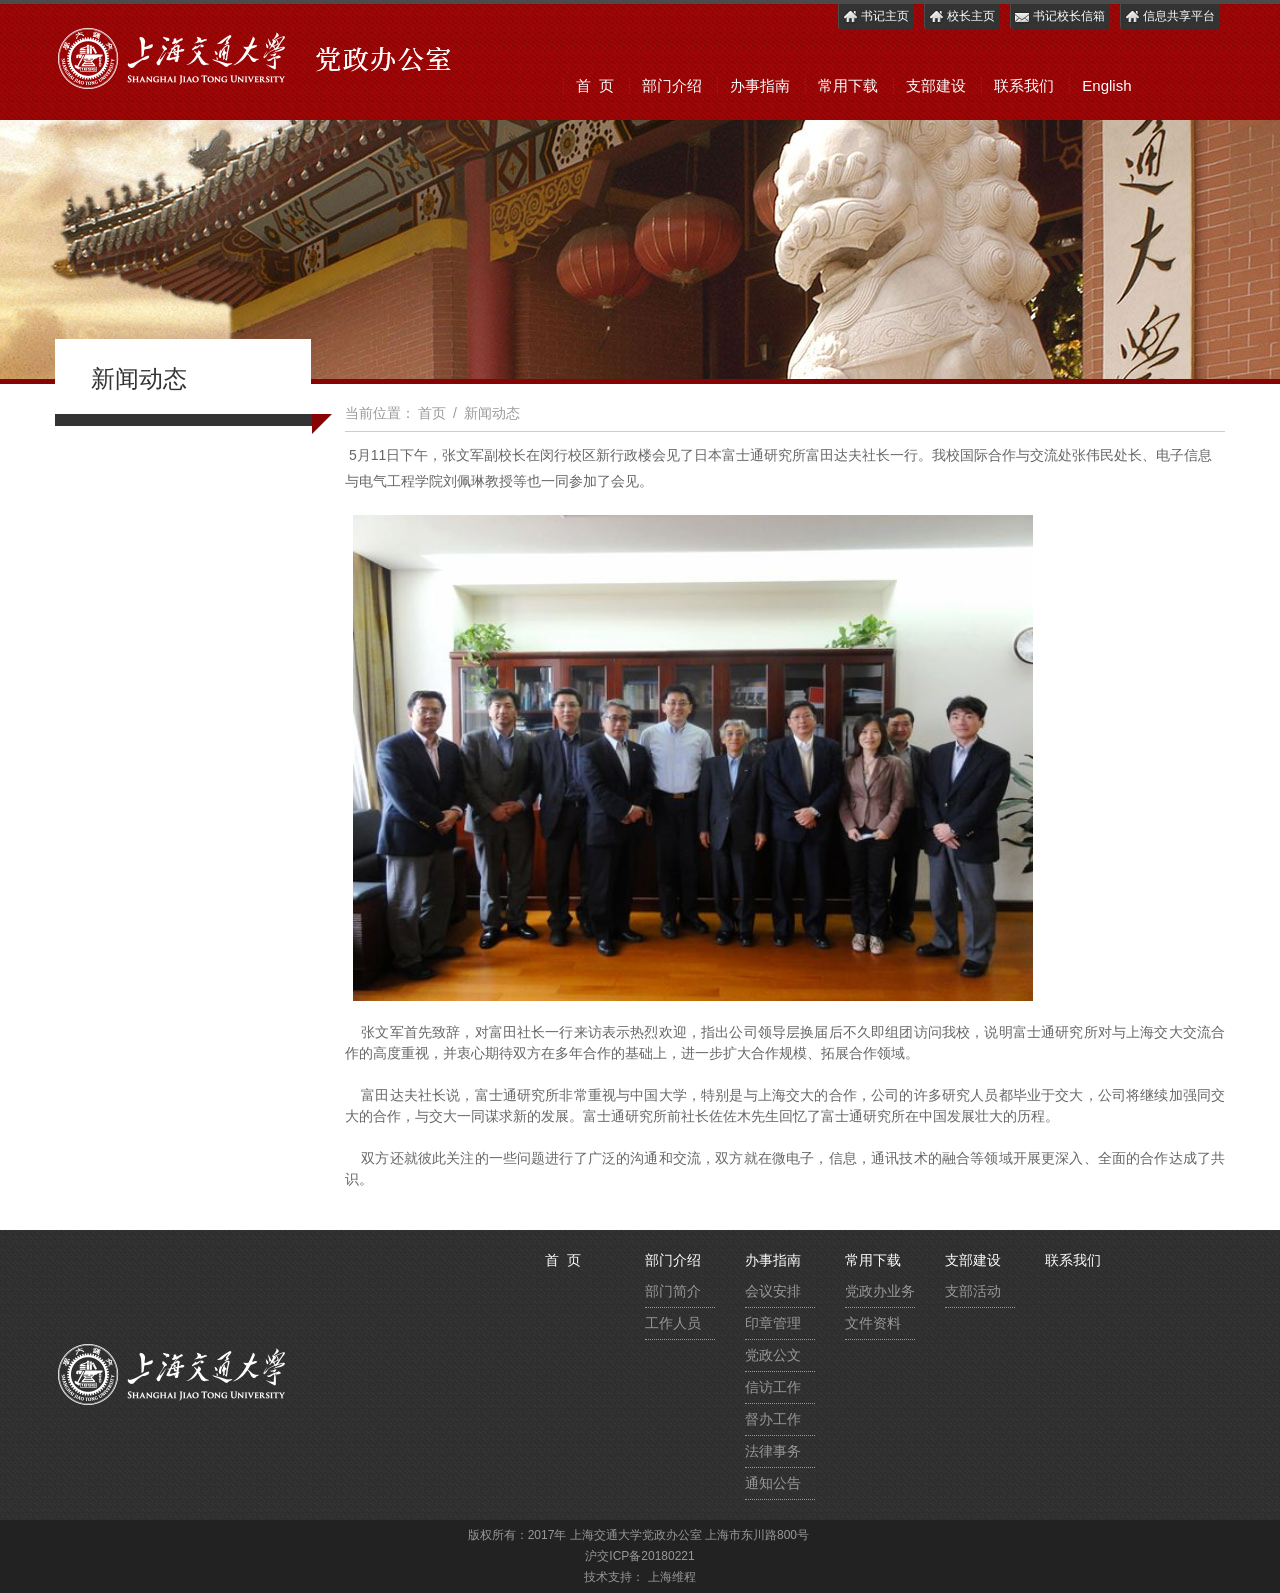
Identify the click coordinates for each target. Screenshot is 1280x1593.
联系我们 (1024, 85)
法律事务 (773, 1451)
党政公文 (773, 1355)
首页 (432, 413)
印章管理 (773, 1323)
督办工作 (773, 1419)
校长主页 (961, 16)
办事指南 (760, 85)
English (1106, 85)
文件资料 (873, 1323)
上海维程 (672, 1577)
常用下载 (848, 85)
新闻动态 (492, 413)
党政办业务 (880, 1291)
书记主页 (875, 16)
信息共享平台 (1169, 16)
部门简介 (673, 1291)
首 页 (595, 85)
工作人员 (673, 1323)
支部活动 (973, 1291)
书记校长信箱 (1059, 16)
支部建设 (936, 85)
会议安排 (773, 1291)
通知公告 (773, 1483)
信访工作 (773, 1387)
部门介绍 (672, 85)
